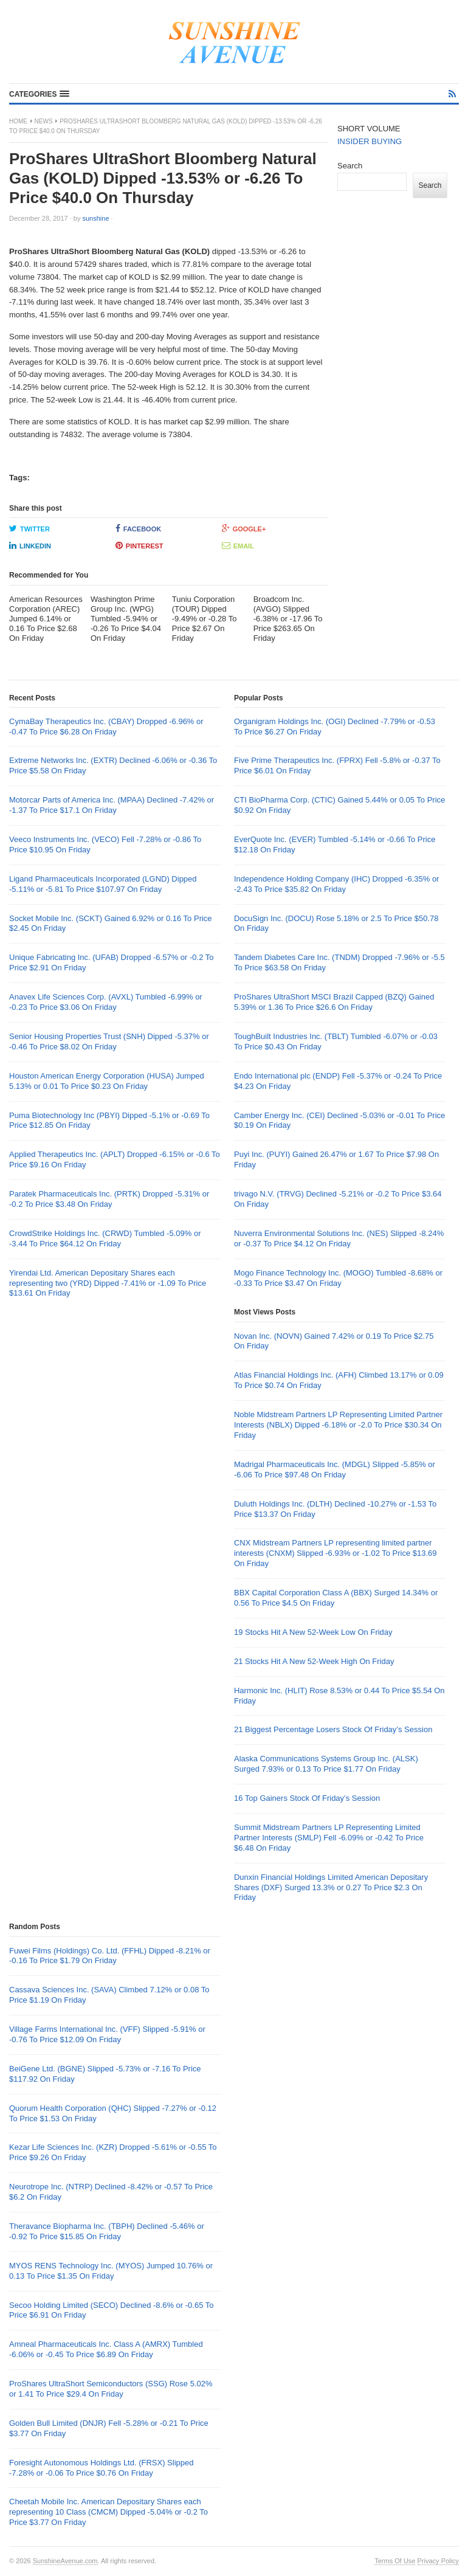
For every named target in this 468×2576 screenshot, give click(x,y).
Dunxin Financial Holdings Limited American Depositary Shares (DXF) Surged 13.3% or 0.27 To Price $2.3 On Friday (331, 1887)
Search (349, 165)
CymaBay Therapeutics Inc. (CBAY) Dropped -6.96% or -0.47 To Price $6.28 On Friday (106, 726)
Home (18, 121)
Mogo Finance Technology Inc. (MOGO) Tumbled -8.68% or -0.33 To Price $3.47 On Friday (338, 1278)
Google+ (244, 528)
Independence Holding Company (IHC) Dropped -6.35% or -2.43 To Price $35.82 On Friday (336, 884)
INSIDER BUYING (369, 141)
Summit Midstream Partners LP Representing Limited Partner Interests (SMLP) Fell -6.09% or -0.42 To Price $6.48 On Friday (329, 1838)
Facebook (138, 528)
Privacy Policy (438, 2560)
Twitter (29, 528)
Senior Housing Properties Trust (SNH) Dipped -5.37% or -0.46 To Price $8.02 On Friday (109, 1041)
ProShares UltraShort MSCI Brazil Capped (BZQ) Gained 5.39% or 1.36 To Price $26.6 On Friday (334, 1002)
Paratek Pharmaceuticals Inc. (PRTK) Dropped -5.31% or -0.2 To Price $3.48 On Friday (109, 1199)
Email (238, 545)
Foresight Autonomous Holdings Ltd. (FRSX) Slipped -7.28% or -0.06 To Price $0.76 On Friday (101, 2468)
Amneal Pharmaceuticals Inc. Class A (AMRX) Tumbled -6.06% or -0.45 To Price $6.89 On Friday (106, 2349)
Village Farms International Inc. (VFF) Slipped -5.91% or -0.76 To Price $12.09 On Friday (107, 2034)
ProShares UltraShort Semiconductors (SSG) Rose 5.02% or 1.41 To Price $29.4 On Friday (111, 2388)
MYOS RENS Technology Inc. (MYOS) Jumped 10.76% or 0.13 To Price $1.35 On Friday (111, 2271)
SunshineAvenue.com (65, 2560)
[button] (39, 94)
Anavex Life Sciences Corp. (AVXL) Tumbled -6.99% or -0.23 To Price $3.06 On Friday (105, 1002)
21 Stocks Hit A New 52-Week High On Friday (314, 1661)
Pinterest (139, 545)
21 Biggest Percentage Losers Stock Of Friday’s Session (333, 1729)
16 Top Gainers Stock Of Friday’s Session (307, 1798)
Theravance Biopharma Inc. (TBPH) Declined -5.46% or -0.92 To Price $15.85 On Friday (106, 2231)
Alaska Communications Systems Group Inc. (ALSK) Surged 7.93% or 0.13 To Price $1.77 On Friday (326, 1763)
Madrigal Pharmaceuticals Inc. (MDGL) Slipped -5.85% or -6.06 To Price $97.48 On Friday (334, 1469)
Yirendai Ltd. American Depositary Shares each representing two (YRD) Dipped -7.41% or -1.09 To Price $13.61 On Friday (107, 1283)
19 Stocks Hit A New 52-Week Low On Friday (313, 1632)
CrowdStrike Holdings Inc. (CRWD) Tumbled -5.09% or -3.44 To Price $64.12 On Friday (105, 1238)
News (44, 121)
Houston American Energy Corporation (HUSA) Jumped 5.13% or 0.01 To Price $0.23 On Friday (106, 1081)
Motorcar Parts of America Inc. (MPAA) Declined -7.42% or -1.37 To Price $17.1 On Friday (111, 805)
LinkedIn (30, 545)
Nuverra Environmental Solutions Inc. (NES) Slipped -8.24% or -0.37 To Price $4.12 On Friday (339, 1238)
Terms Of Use (394, 2560)
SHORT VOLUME (369, 128)
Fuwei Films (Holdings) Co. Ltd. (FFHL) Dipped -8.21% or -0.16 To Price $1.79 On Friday (109, 1956)
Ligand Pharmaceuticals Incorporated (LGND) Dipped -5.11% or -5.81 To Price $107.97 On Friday (103, 884)
